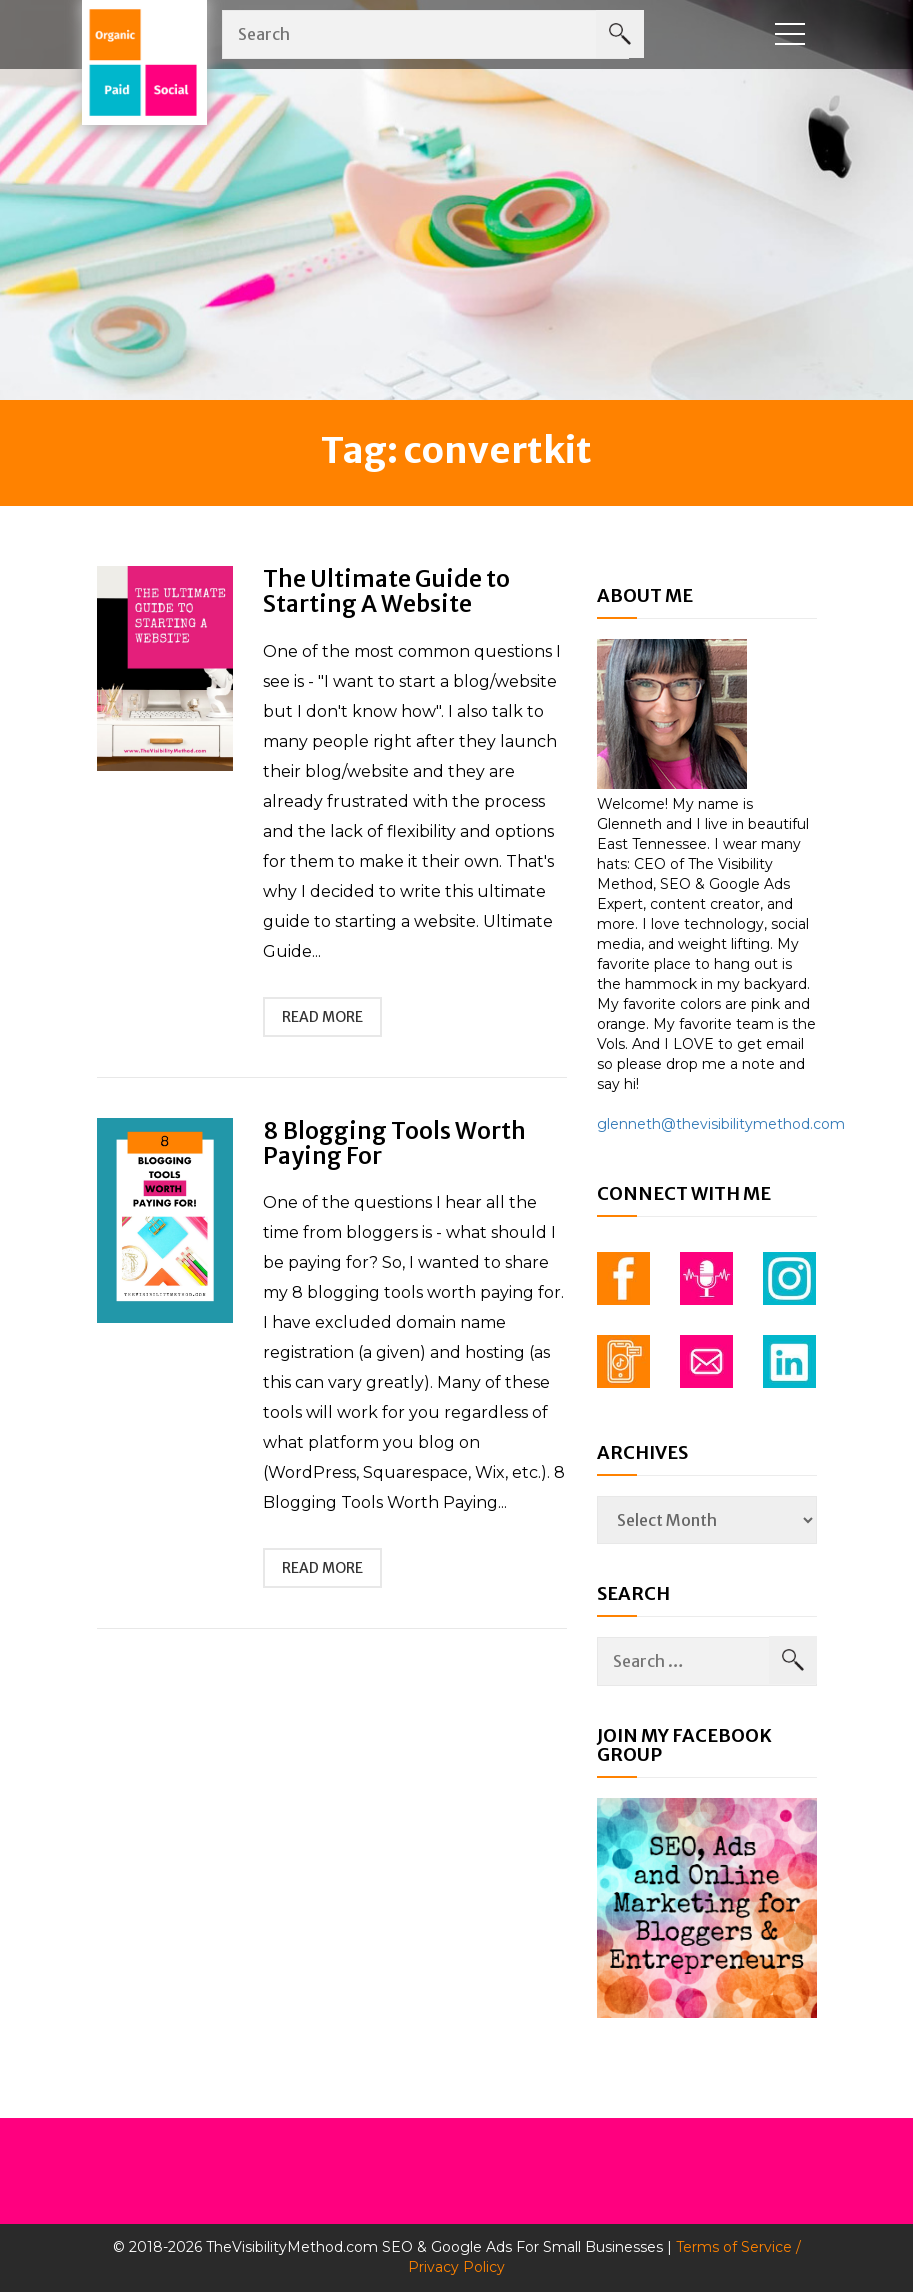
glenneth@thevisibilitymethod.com (721, 1124)
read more (322, 1017)
